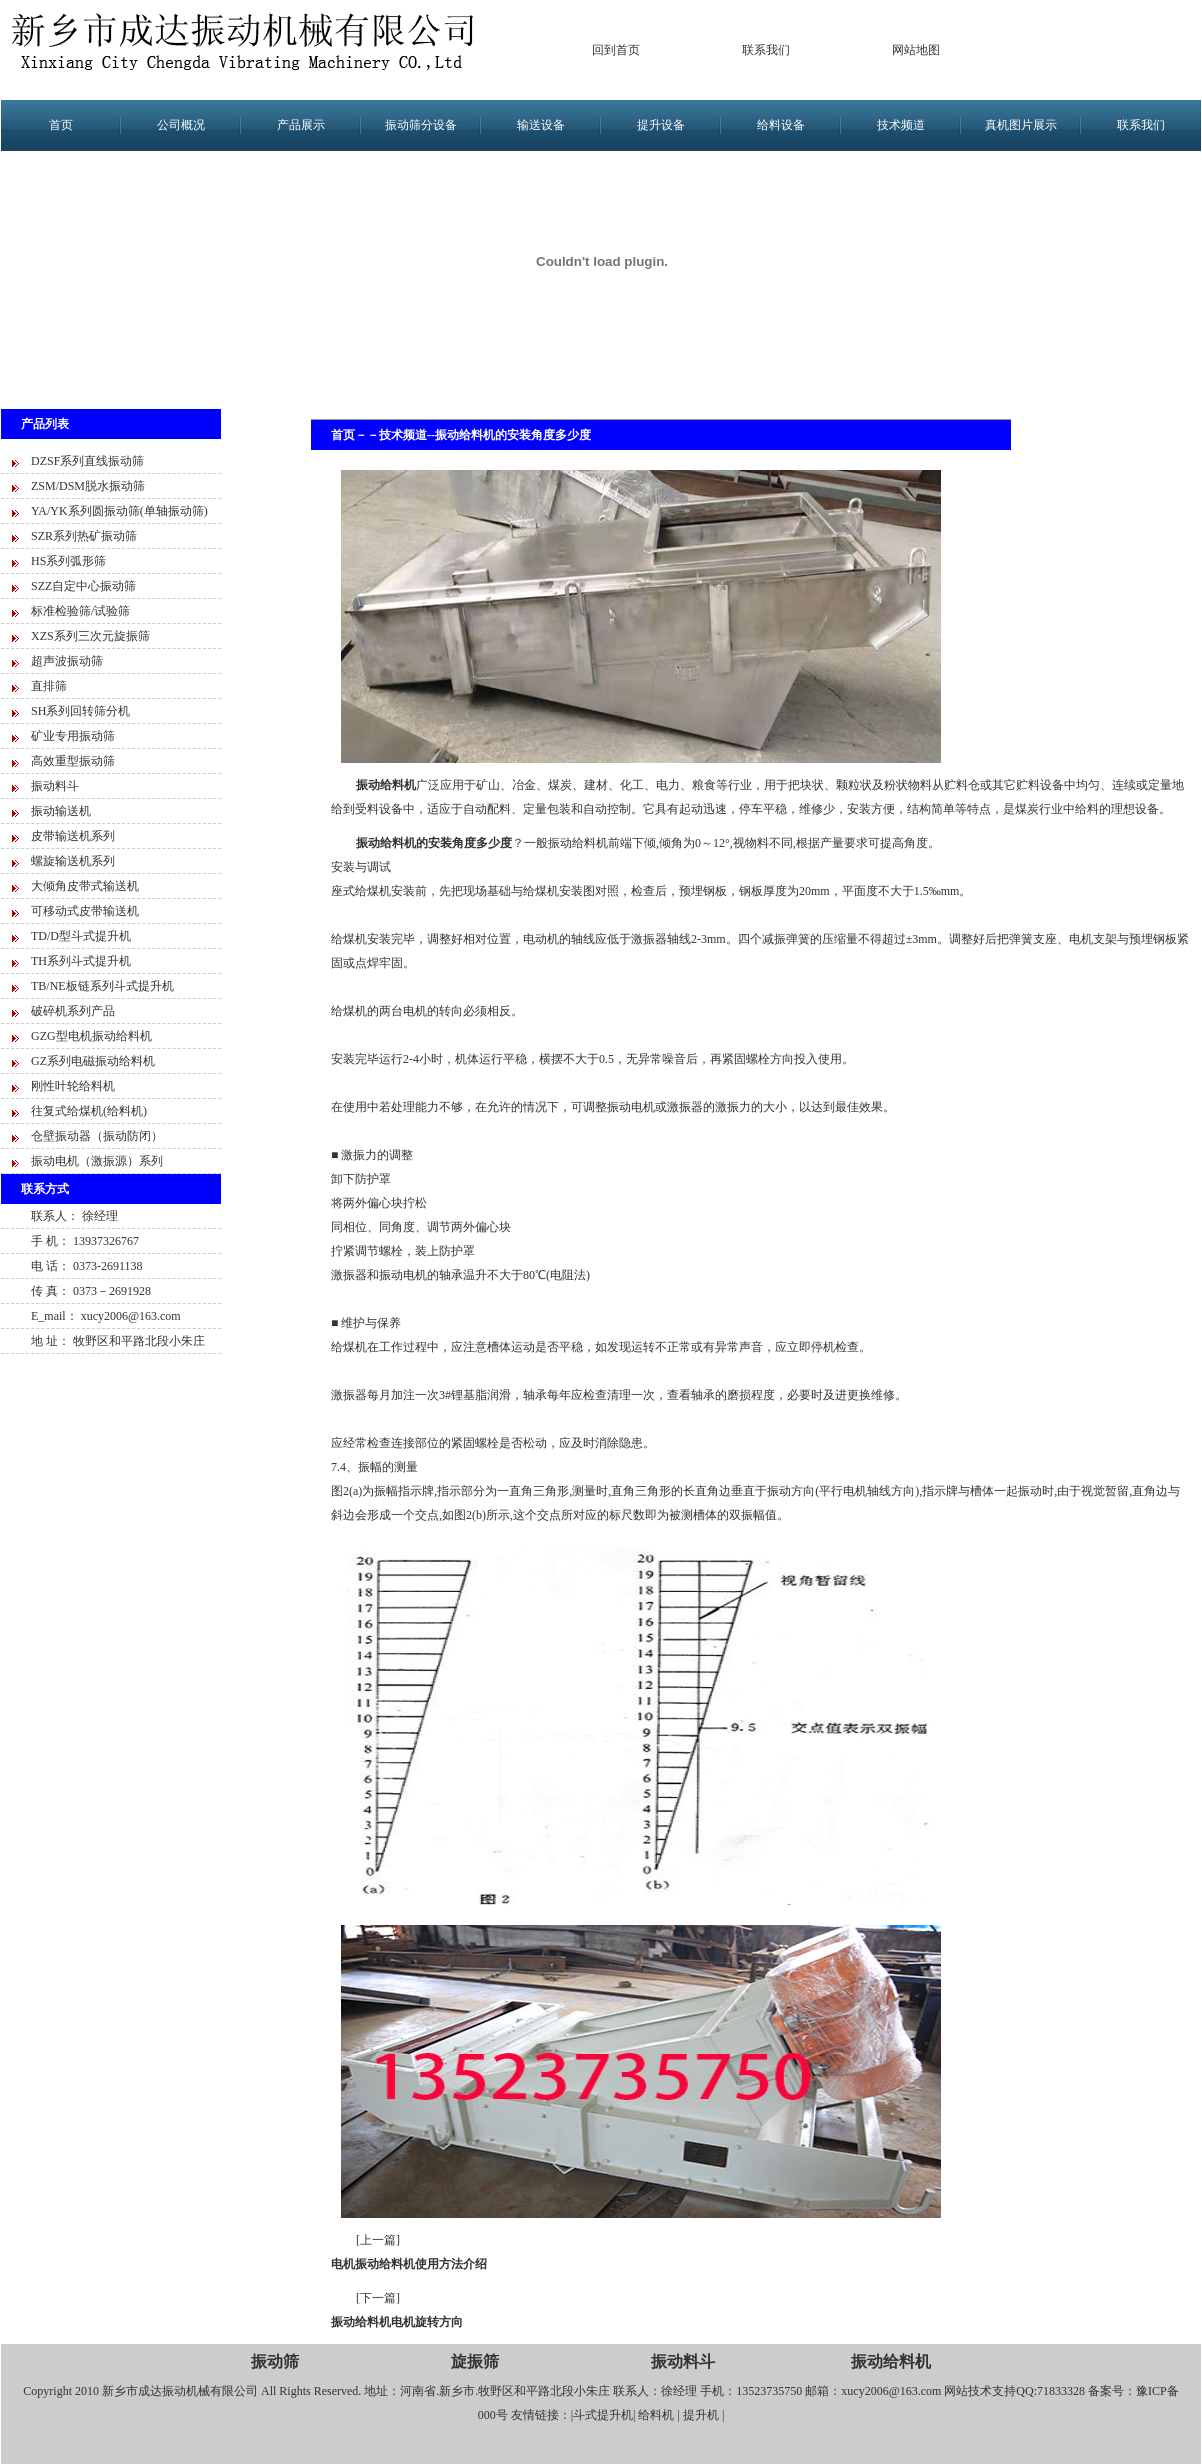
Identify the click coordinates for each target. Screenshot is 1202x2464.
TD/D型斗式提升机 (81, 936)
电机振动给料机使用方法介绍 (409, 2264)
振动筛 (275, 2361)
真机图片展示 (1021, 125)
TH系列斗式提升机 (81, 961)
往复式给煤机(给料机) (89, 1111)
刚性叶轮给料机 (73, 1086)
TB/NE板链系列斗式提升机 (102, 986)
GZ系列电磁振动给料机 (93, 1061)
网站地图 (916, 50)
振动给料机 (891, 2361)
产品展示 (301, 125)
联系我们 (766, 50)
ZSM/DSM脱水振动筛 (88, 486)
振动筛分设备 (421, 125)
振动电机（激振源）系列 (97, 1161)
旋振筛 (475, 2361)
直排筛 (49, 686)
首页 (61, 125)
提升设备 (661, 125)
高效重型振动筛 (73, 761)
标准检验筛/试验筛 (80, 611)
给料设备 (781, 125)
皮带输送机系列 (73, 836)
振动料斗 (55, 786)
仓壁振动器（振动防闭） (97, 1136)
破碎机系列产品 (73, 1011)
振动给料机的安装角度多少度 (513, 435)
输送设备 (541, 125)
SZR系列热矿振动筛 (84, 536)
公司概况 (181, 125)
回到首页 (616, 50)
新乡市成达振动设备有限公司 (251, 50)
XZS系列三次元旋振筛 (90, 636)
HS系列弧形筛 (68, 561)
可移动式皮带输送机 (85, 911)
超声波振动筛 (67, 661)
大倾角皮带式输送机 (85, 886)
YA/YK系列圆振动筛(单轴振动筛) (119, 511)
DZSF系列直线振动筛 (87, 461)
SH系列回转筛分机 (80, 711)
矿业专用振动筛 (73, 736)
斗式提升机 (603, 2415)
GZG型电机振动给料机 (91, 1036)
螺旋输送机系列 (73, 861)
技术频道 (901, 125)
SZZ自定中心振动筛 (83, 586)
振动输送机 (61, 811)
